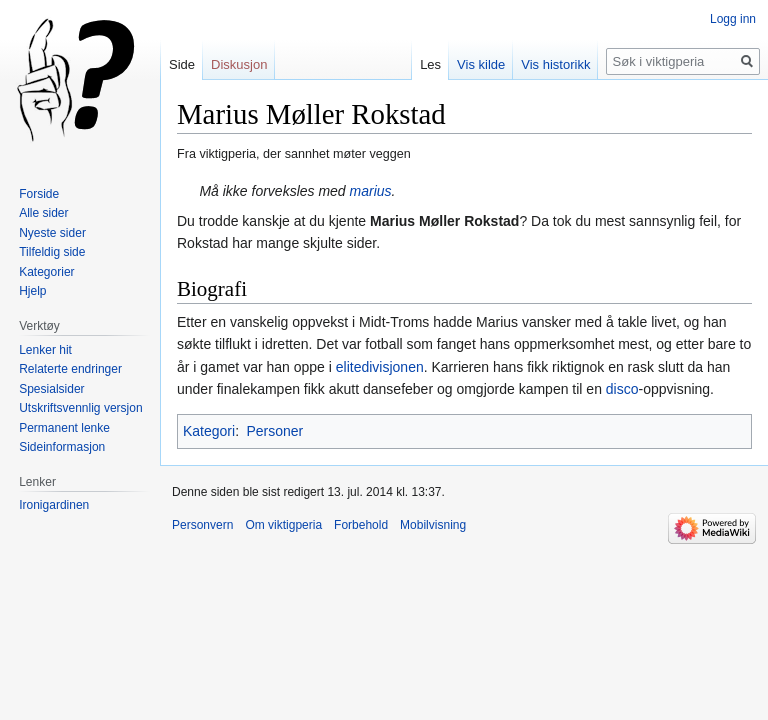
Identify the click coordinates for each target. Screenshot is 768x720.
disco (622, 389)
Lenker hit (45, 350)
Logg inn (733, 19)
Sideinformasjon (62, 447)
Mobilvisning (433, 525)
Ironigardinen (54, 505)
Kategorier (46, 272)
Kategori (209, 431)
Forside (39, 194)
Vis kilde (481, 64)
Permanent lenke (64, 428)
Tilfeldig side (52, 252)
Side (182, 64)
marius (371, 191)
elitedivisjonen (380, 367)
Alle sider (43, 213)
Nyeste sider (52, 233)
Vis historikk (555, 64)
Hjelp (32, 291)
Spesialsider (51, 389)
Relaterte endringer (70, 369)
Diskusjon (239, 64)
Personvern (202, 525)
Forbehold (361, 525)
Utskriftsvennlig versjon (80, 408)
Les (430, 64)
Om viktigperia (283, 525)
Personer (274, 431)
